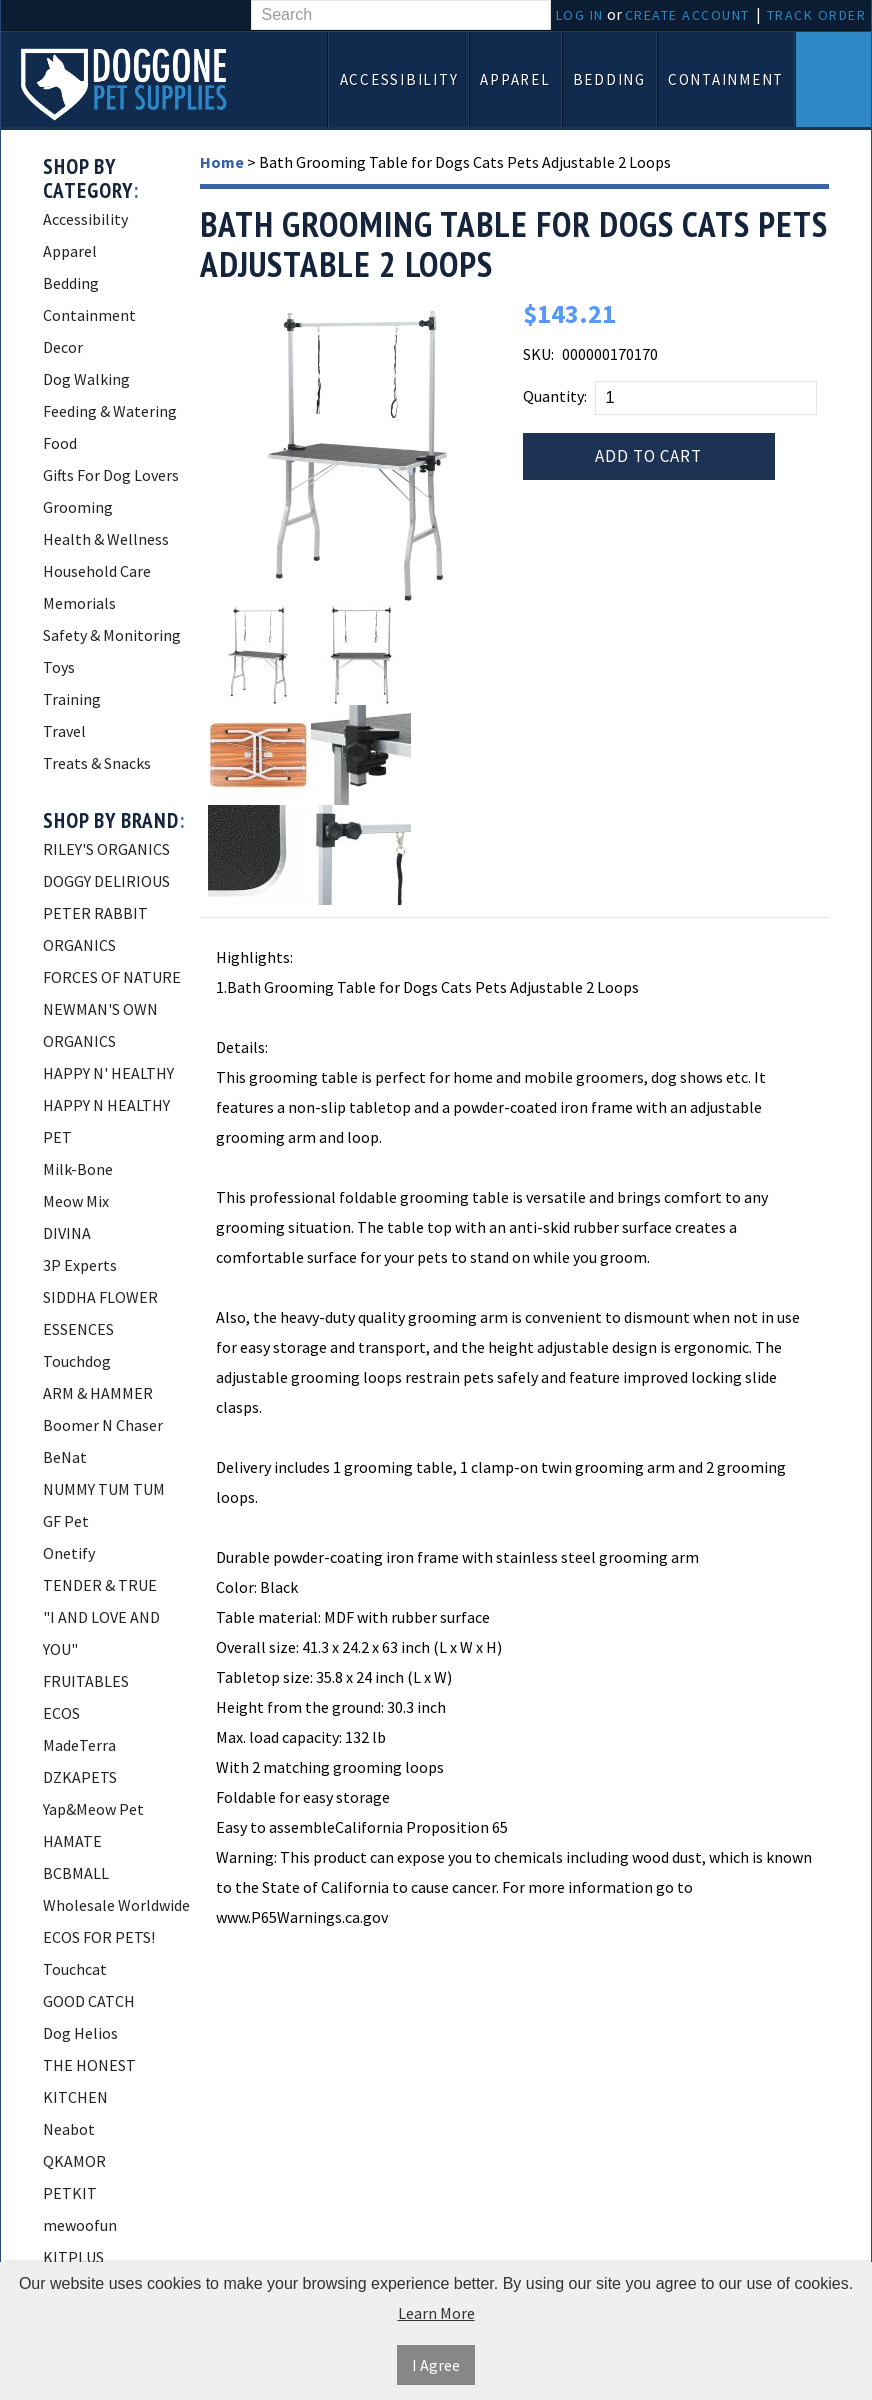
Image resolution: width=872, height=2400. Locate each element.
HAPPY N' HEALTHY (108, 1073)
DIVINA (67, 1233)
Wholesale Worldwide (116, 1905)
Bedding (609, 79)
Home (222, 162)
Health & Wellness (106, 539)
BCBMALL (76, 1873)
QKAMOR (74, 2161)
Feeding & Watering (110, 411)
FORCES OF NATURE (112, 977)
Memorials (79, 603)
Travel (64, 731)
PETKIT (70, 2193)
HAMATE (72, 1841)
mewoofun (80, 2225)
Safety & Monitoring (112, 635)
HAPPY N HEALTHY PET (106, 1121)
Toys (59, 667)
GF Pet (66, 1521)
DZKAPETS (80, 1777)
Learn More (436, 2313)
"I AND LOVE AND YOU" (101, 1633)
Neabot (69, 2129)
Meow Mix (76, 1201)
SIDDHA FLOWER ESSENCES (100, 1313)
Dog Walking (86, 379)
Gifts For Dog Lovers (111, 475)
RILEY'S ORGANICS (106, 849)
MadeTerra (79, 1745)
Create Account (687, 15)
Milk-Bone (78, 1169)
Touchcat (75, 1969)
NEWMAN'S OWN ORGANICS (100, 1025)
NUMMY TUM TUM (104, 1489)
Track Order (817, 15)
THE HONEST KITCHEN (89, 2081)
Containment (726, 79)
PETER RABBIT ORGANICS (95, 929)
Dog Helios (80, 2033)
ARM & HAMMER (98, 1393)
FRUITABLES (86, 1681)
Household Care (97, 571)
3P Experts (80, 1265)
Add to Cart (648, 456)
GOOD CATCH (89, 2001)
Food (60, 443)
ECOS (61, 1713)
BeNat (65, 1457)
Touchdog (77, 1361)
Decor (63, 347)
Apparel (515, 79)
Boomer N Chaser (103, 1425)
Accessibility (399, 79)
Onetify (69, 1553)
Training (72, 699)
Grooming (78, 507)
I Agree (436, 2365)
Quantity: (555, 396)
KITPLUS (73, 2257)
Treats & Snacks (97, 763)
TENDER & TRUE (100, 1585)
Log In (580, 15)
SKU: (538, 354)
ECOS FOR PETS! (99, 1937)
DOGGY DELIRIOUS (106, 881)
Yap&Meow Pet (93, 1809)
